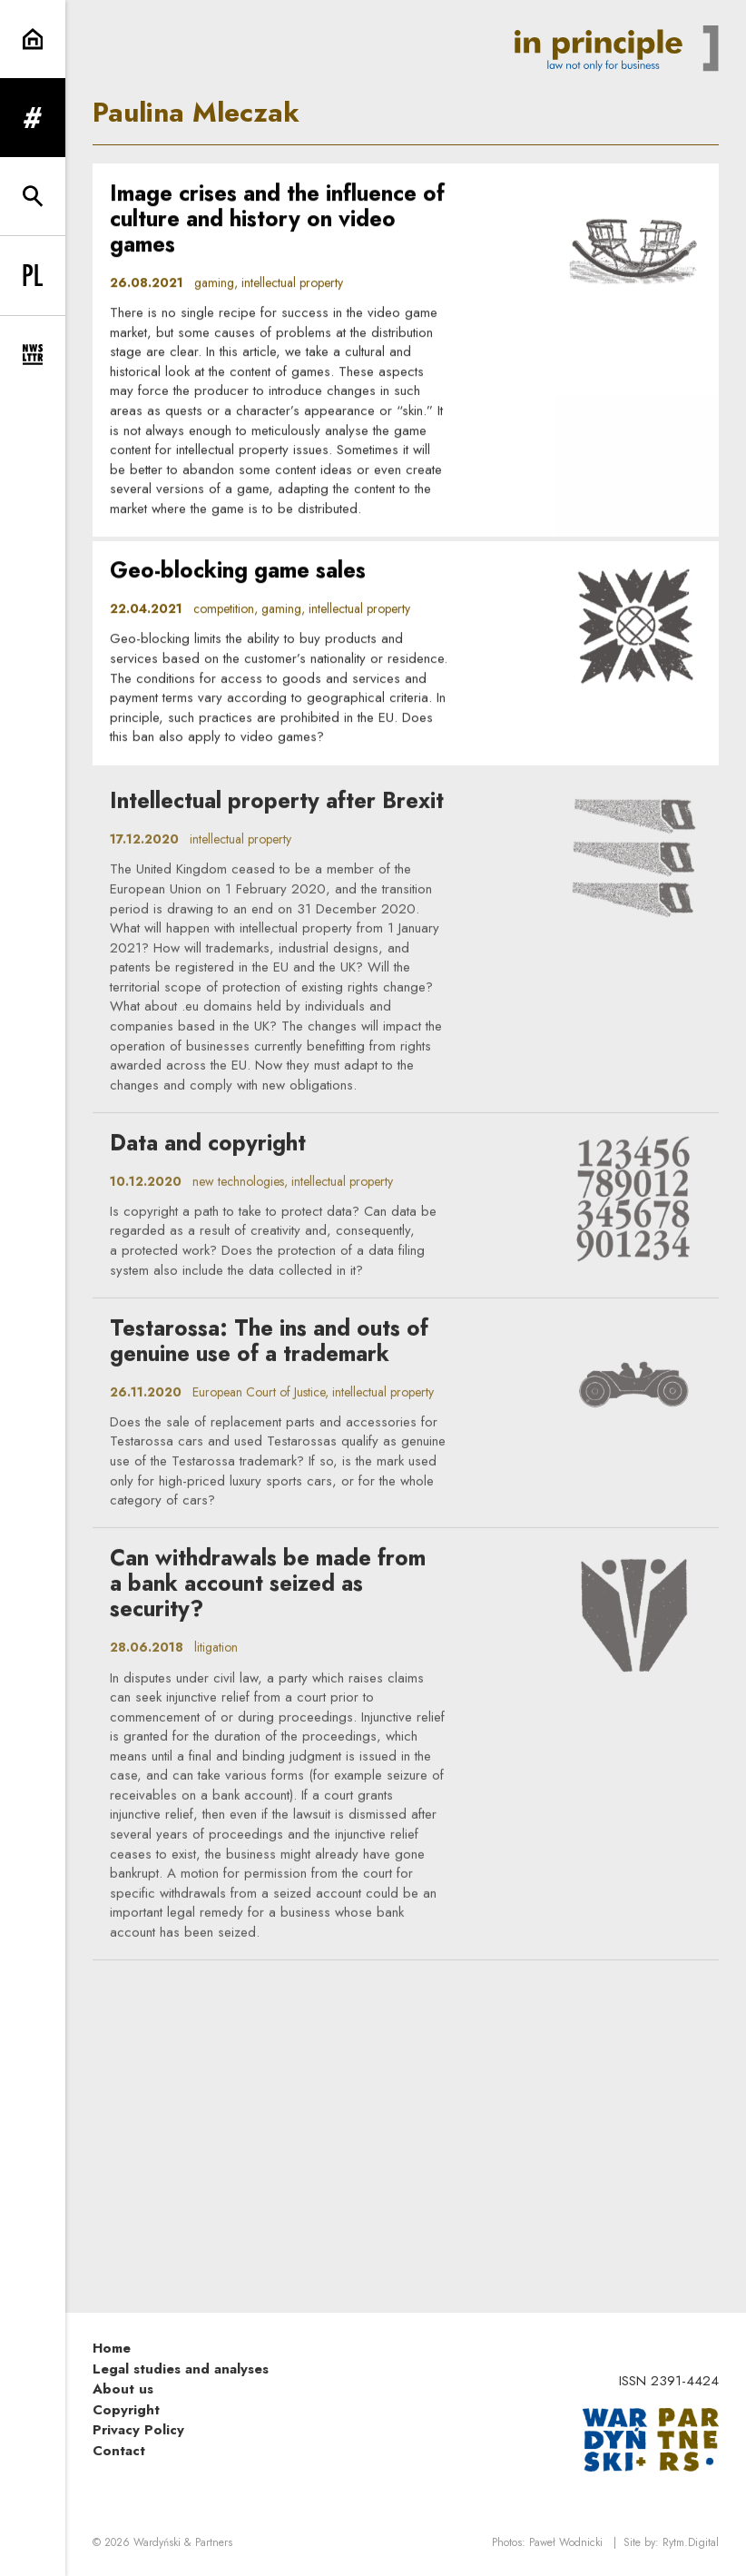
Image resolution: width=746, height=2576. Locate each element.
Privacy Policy (138, 2430)
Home (112, 2348)
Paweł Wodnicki (566, 2542)
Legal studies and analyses (181, 2369)
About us (123, 2389)
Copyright (126, 2410)
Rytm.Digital (691, 2542)
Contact (119, 2451)
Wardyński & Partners (182, 2542)
